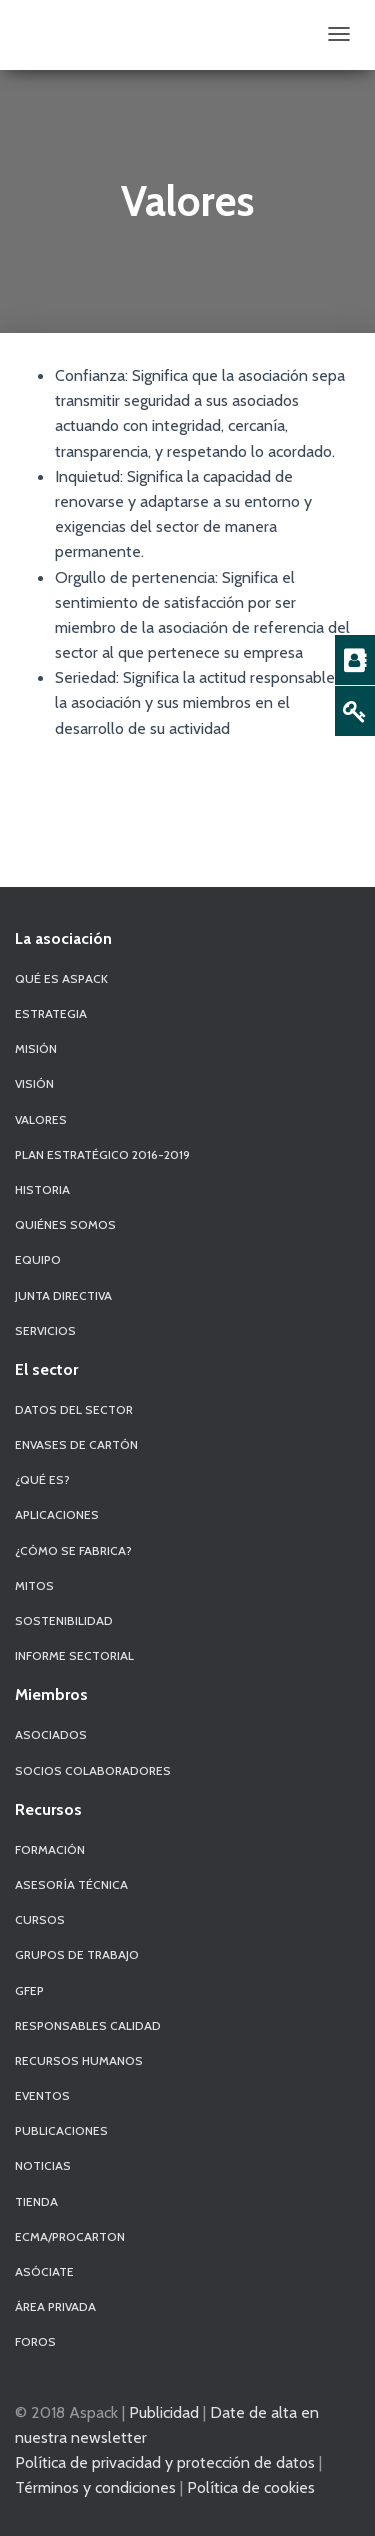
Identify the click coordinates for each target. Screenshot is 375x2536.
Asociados (51, 1734)
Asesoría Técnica (71, 1884)
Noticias (43, 2165)
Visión (34, 1083)
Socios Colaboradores (93, 1770)
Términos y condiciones (95, 2487)
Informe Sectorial (74, 1655)
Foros (35, 2341)
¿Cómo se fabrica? (73, 1550)
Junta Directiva (63, 1295)
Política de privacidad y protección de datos (165, 2462)
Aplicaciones (57, 1514)
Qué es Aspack (61, 978)
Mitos (34, 1585)
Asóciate (44, 2271)
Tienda (36, 2201)
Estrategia (51, 1013)
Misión (36, 1048)
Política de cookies (251, 2487)
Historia (42, 1189)
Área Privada (55, 2306)
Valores (41, 1119)
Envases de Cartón (76, 1444)
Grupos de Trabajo (77, 1954)
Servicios (45, 1330)
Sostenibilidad (64, 1620)
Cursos (40, 1919)
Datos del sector (74, 1409)
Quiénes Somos (65, 1224)
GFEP (29, 1990)
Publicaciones (61, 2130)
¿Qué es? (42, 1479)
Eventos (42, 2095)
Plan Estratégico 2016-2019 (102, 1154)
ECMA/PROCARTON (70, 2236)
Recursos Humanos (79, 2060)
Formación (50, 1849)
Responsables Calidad (88, 2025)
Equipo (38, 1259)
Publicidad (164, 2412)
